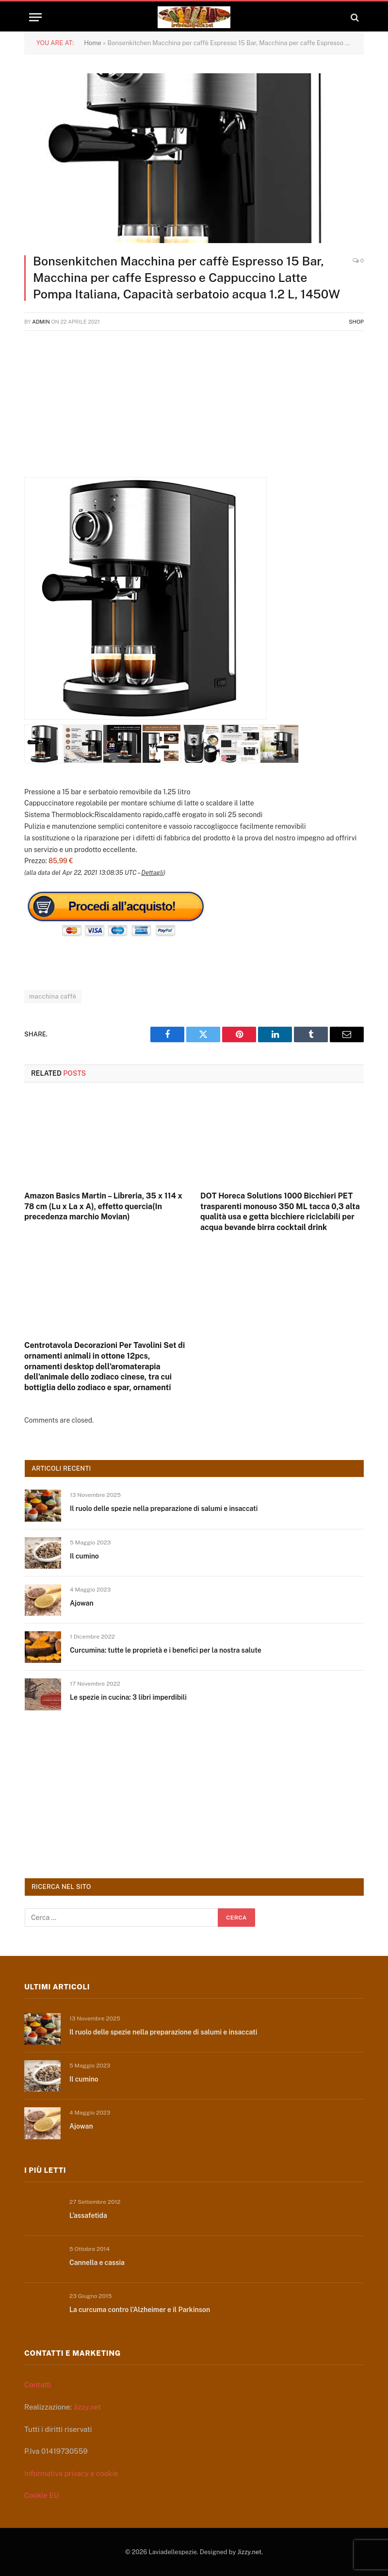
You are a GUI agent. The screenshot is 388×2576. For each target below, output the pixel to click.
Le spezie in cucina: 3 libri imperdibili (128, 1697)
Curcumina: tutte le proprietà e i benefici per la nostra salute (165, 1650)
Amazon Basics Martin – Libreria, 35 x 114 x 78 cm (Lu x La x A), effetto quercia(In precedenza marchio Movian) (103, 1206)
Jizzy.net (87, 2407)
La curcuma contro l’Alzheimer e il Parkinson (139, 2309)
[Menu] (35, 17)
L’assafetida (88, 2215)
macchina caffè (53, 996)
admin (41, 322)
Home (92, 43)
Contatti (37, 2384)
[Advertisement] (194, 409)
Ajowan (82, 1603)
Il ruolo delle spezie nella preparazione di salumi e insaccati (164, 1508)
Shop (356, 322)
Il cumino (84, 1556)
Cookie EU (41, 2495)
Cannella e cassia (97, 2262)
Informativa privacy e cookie (71, 2473)
